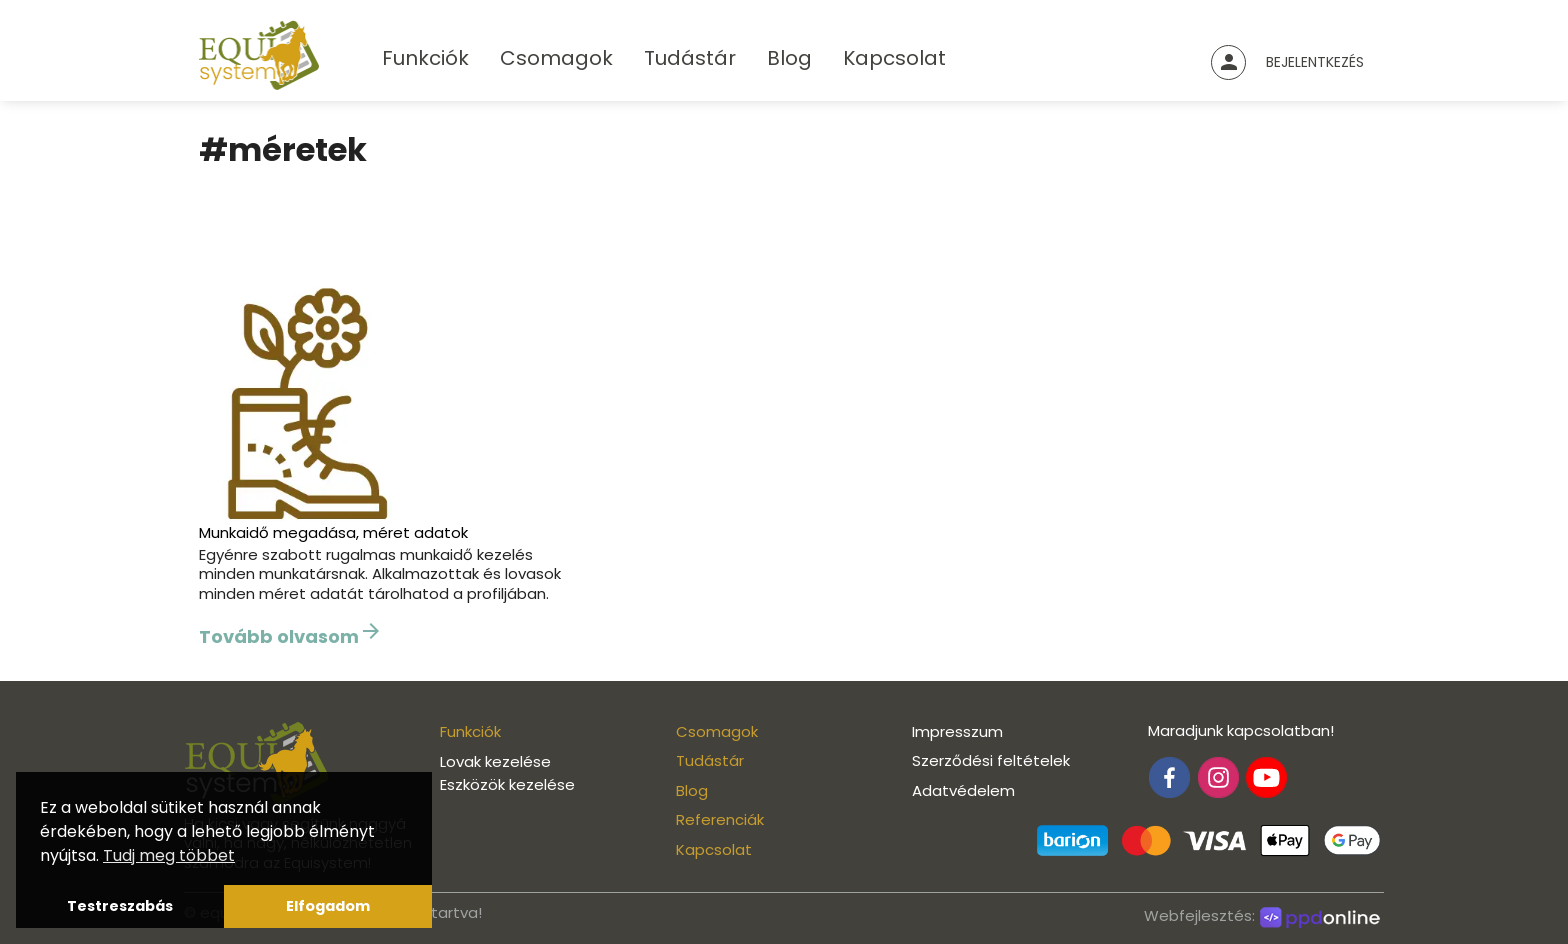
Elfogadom (328, 906)
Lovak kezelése (495, 761)
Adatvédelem (963, 790)
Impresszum (957, 731)
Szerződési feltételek (991, 760)
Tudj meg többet (169, 855)
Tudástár (690, 58)
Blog (789, 58)
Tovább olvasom (291, 634)
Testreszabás (120, 906)
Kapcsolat (894, 58)
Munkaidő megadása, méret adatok (333, 532)
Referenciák (720, 819)
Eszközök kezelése (507, 784)
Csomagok (556, 58)
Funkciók (425, 58)
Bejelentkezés (1315, 62)
